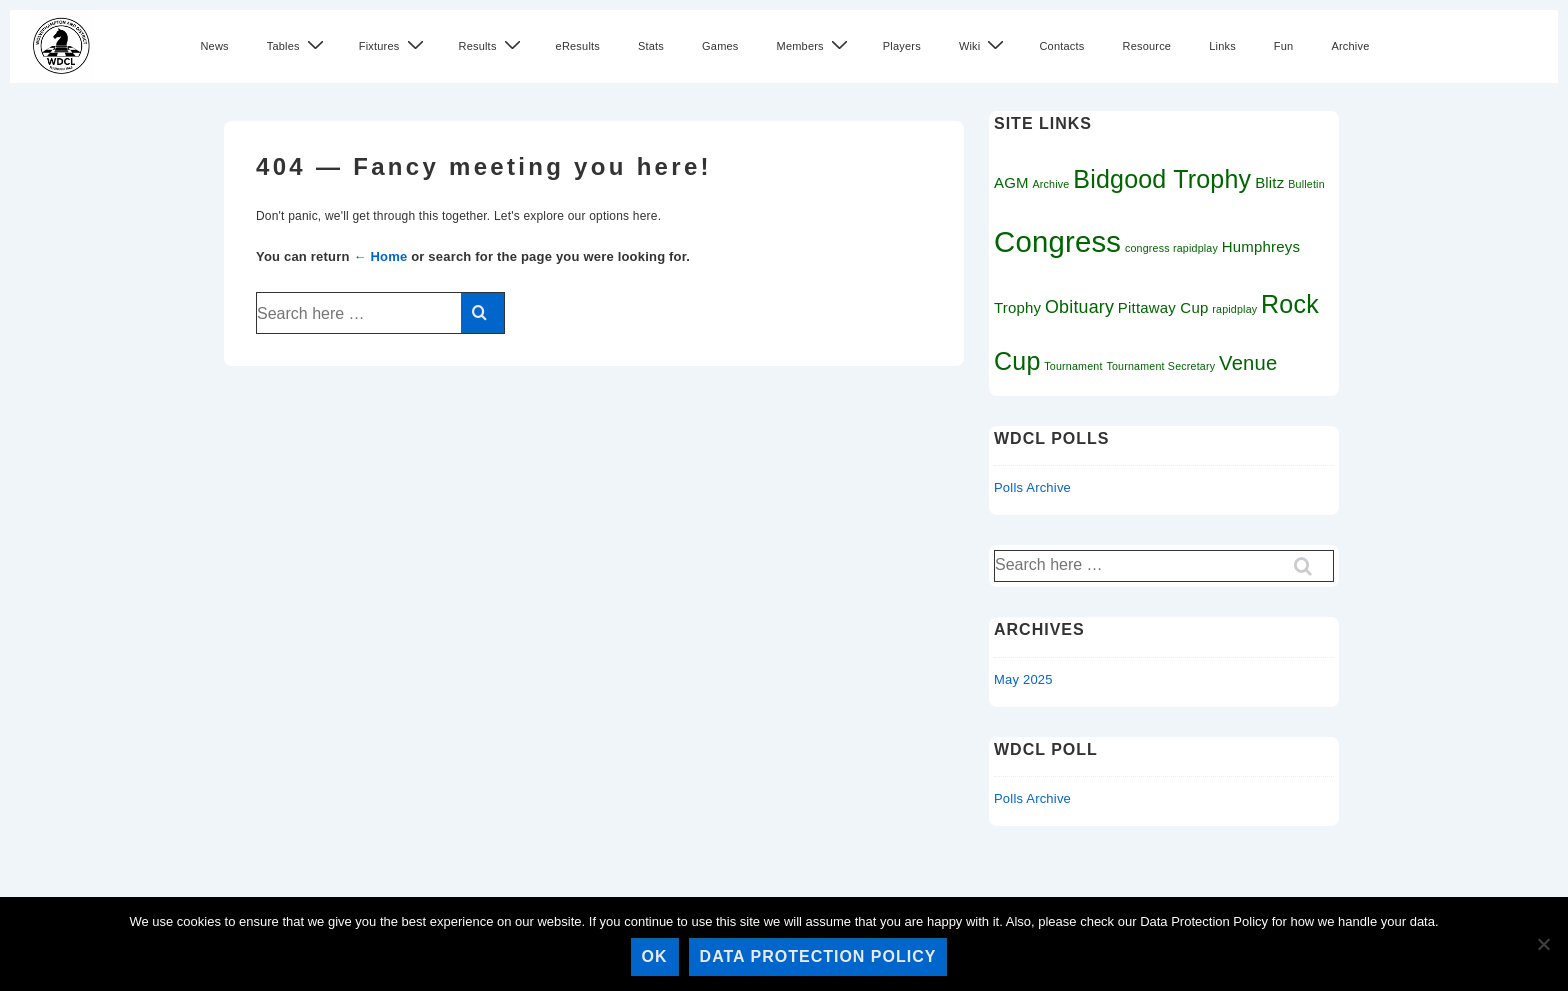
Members (815, 45)
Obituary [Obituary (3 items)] (1079, 307)
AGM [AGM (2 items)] (1011, 182)
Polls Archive (1032, 487)
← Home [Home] (380, 256)
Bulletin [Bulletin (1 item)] (1306, 184)
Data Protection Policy (818, 956)
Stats (651, 46)
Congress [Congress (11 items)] (1057, 241)
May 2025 (1023, 679)
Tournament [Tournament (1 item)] (1073, 366)
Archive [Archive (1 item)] (1051, 184)
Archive (1350, 46)
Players (902, 46)
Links (1222, 46)
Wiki (984, 45)
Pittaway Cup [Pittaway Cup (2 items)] (1163, 307)
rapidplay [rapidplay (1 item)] (1234, 309)
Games (720, 46)
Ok (655, 956)
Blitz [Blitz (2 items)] (1269, 182)
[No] (1543, 944)
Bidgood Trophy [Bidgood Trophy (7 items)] (1162, 179)
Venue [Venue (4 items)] (1248, 363)
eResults (578, 46)
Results (492, 45)
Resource (1146, 46)
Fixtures (394, 45)
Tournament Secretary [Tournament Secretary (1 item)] (1160, 366)
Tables (298, 45)
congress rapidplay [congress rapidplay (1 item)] (1171, 248)
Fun (1284, 46)
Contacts (1061, 46)
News (214, 46)
